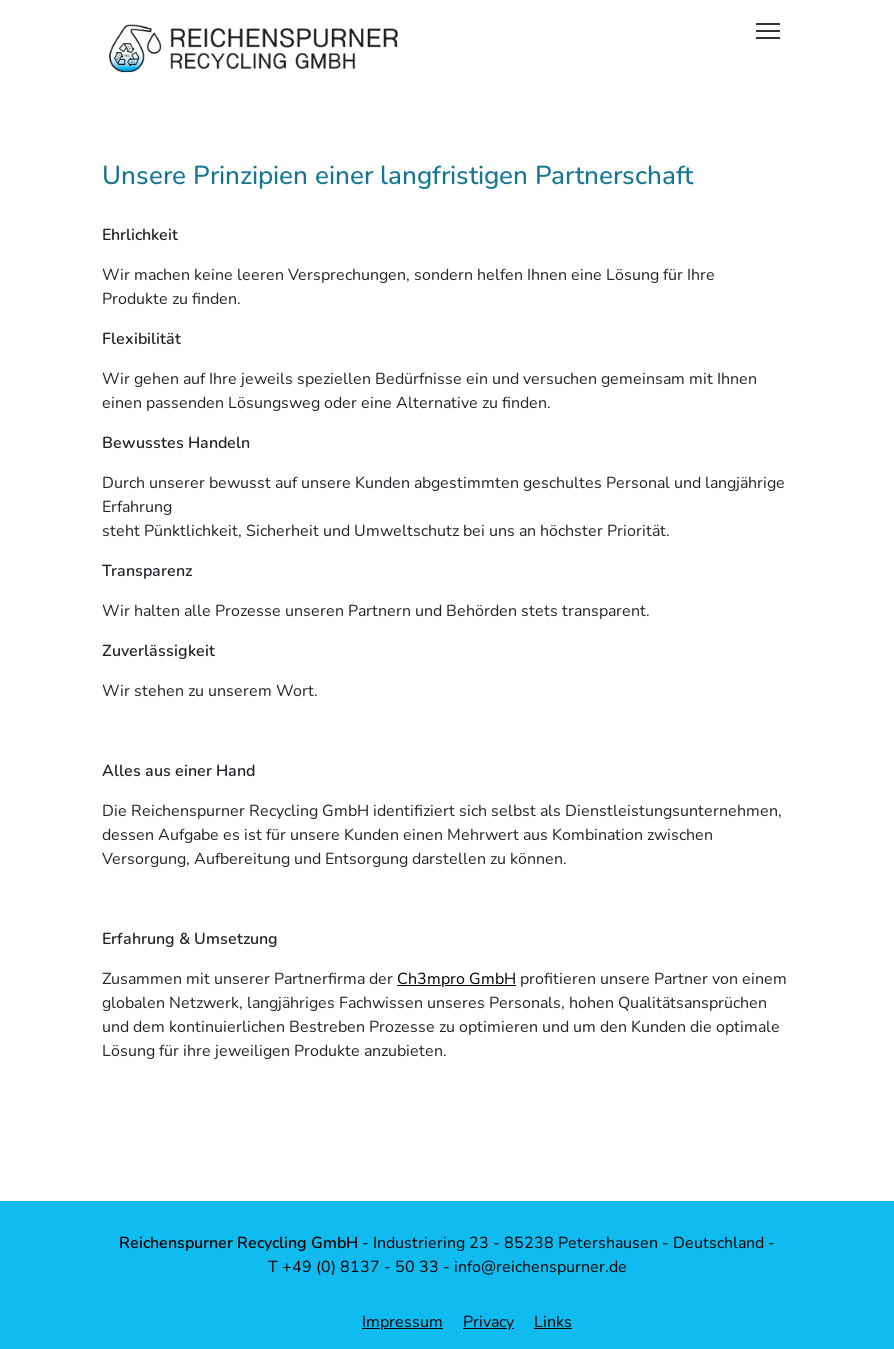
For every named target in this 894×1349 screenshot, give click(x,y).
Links (553, 1322)
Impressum (402, 1322)
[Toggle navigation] (767, 29)
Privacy (488, 1322)
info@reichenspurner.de (540, 1267)
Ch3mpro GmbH (456, 979)
